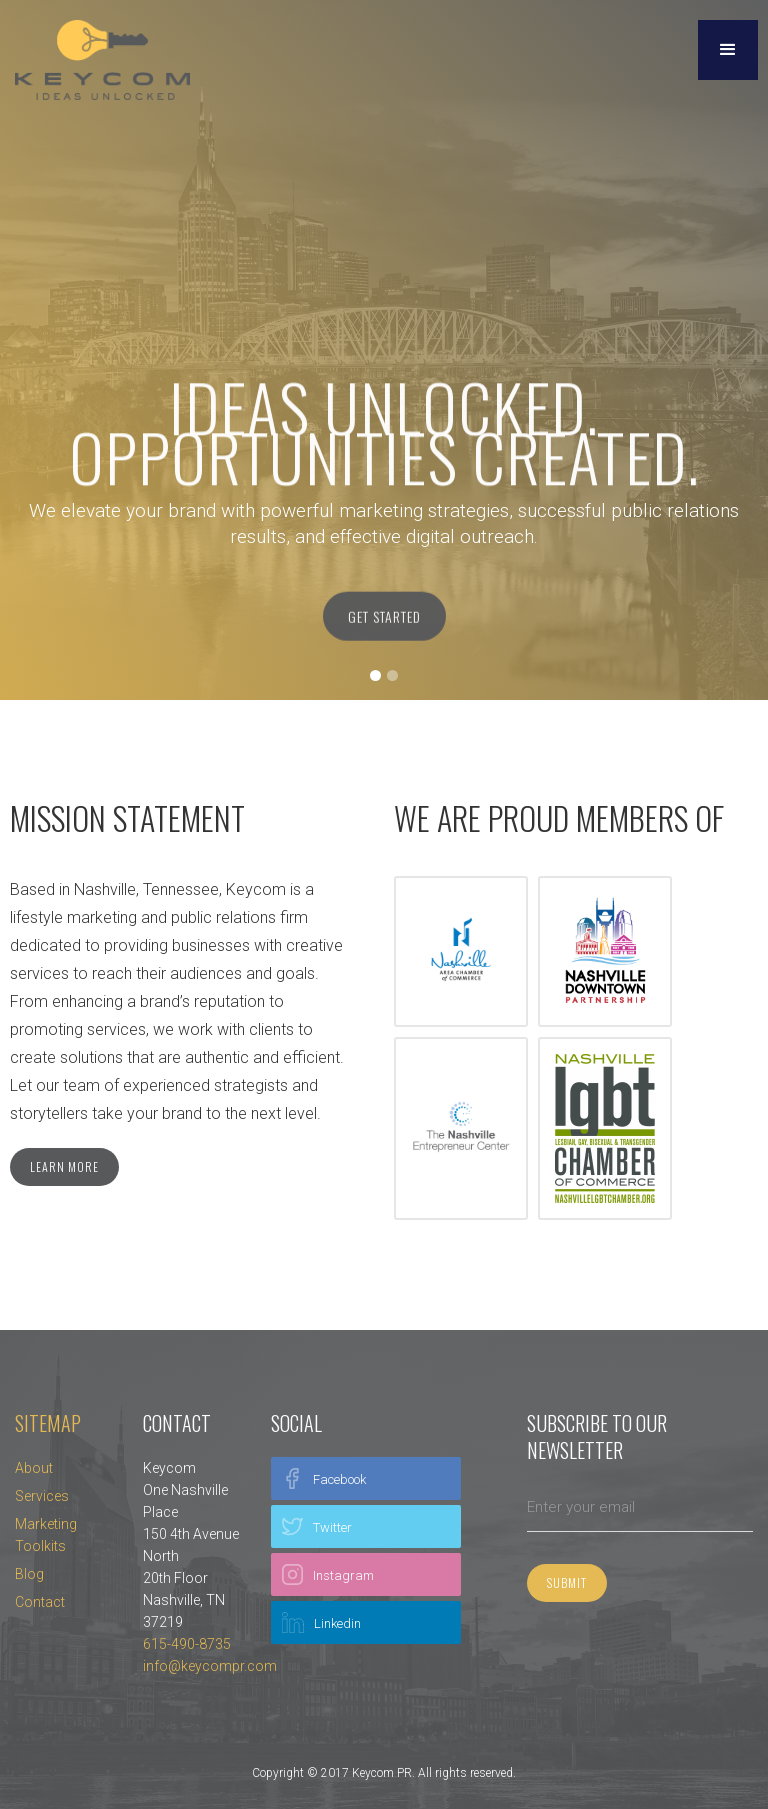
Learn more (64, 1166)
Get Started (384, 621)
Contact (40, 1602)
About (34, 1468)
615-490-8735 (187, 1644)
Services (42, 1496)
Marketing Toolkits (46, 1535)
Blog (29, 1574)
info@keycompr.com (210, 1666)
